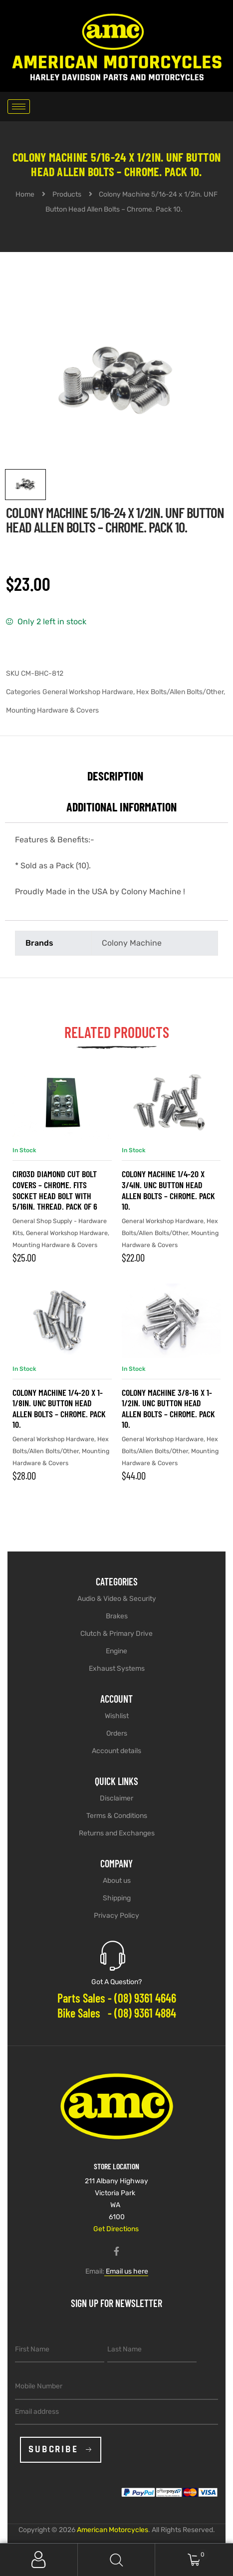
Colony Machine (132, 943)
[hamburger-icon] (18, 106)
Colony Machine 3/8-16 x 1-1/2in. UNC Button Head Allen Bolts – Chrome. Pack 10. (168, 1408)
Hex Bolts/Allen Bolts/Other (180, 692)
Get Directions (116, 2229)
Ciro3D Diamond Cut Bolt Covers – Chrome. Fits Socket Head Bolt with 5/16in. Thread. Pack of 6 (54, 1190)
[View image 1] (25, 484)
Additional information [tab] (121, 806)
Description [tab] (115, 776)
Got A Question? (116, 1982)
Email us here (126, 2271)
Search (117, 2560)
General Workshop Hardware (87, 692)
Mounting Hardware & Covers (52, 710)
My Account (39, 2560)
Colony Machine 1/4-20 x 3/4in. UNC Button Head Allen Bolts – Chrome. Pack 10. (168, 1190)
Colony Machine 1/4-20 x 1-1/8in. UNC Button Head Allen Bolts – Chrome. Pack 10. (59, 1408)
